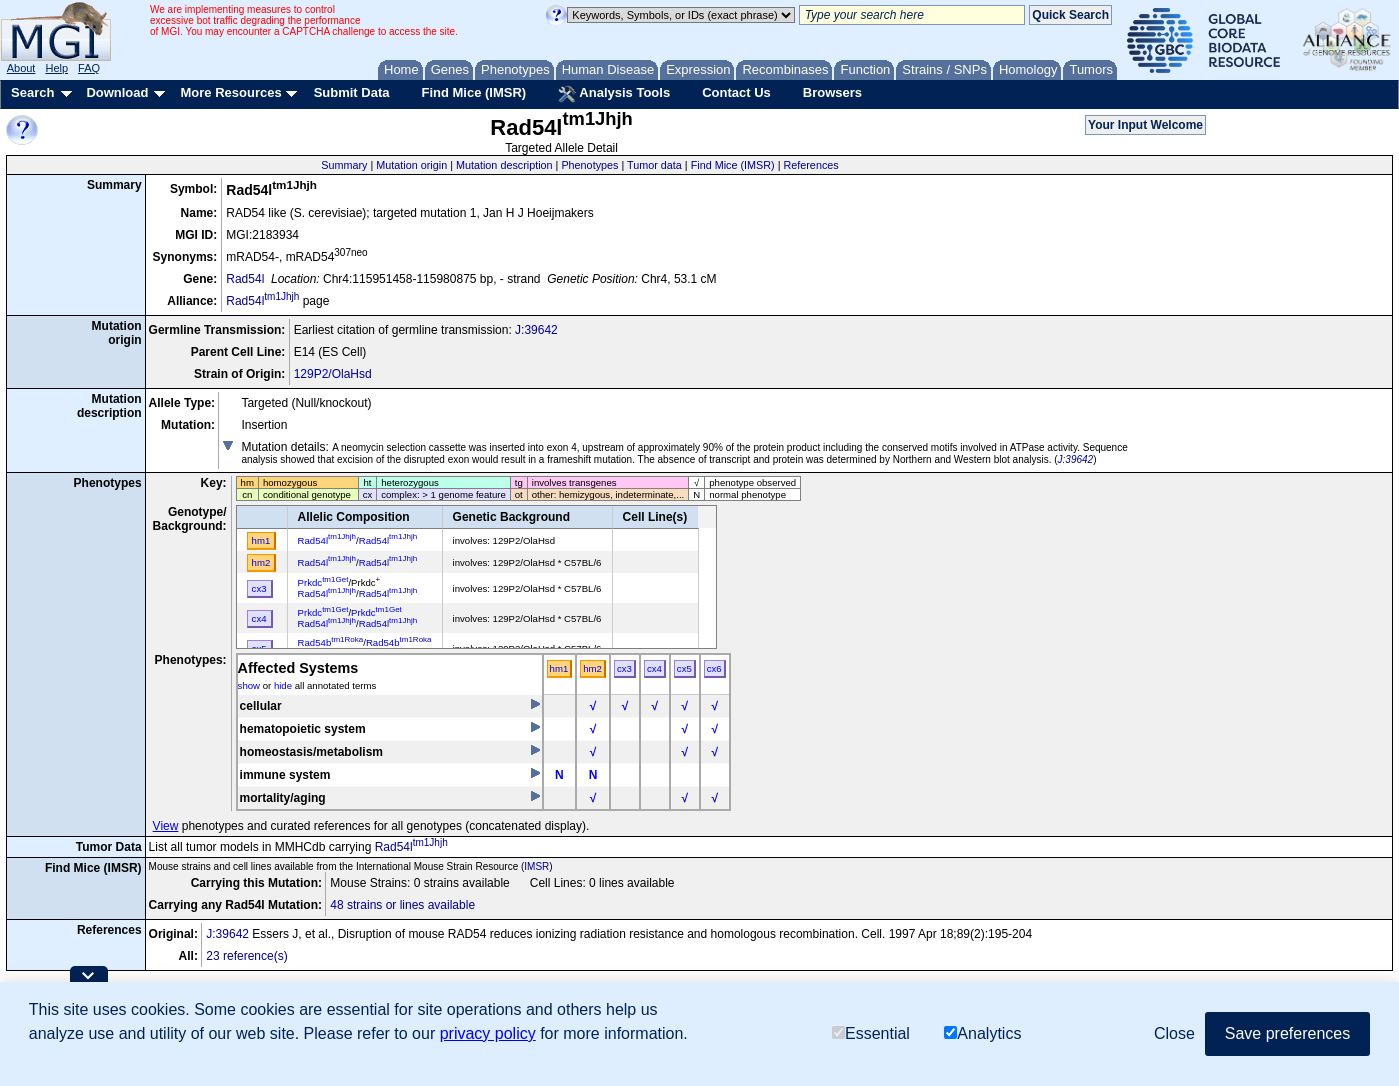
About (21, 68)
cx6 (714, 668)
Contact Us (736, 92)
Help (56, 68)
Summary (344, 165)
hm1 (559, 668)
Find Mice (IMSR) (473, 92)
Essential (871, 1033)
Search (32, 92)
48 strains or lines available (402, 905)
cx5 (684, 668)
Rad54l (245, 279)
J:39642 (536, 330)
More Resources (230, 92)
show (249, 685)
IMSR (536, 866)
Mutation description (504, 165)
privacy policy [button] (488, 1033)
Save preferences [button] (1287, 1033)
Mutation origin (411, 165)
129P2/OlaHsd (333, 374)
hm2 (592, 668)
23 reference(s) (246, 956)
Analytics (982, 1033)
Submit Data (352, 92)
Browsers (832, 92)
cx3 (624, 668)
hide (283, 685)
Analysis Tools (614, 94)
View (166, 826)
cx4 (654, 668)
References (810, 165)
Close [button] (1174, 1033)
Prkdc (323, 582)
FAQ (89, 68)
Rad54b (331, 642)
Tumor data (654, 165)
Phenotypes (589, 165)
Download (117, 92)
